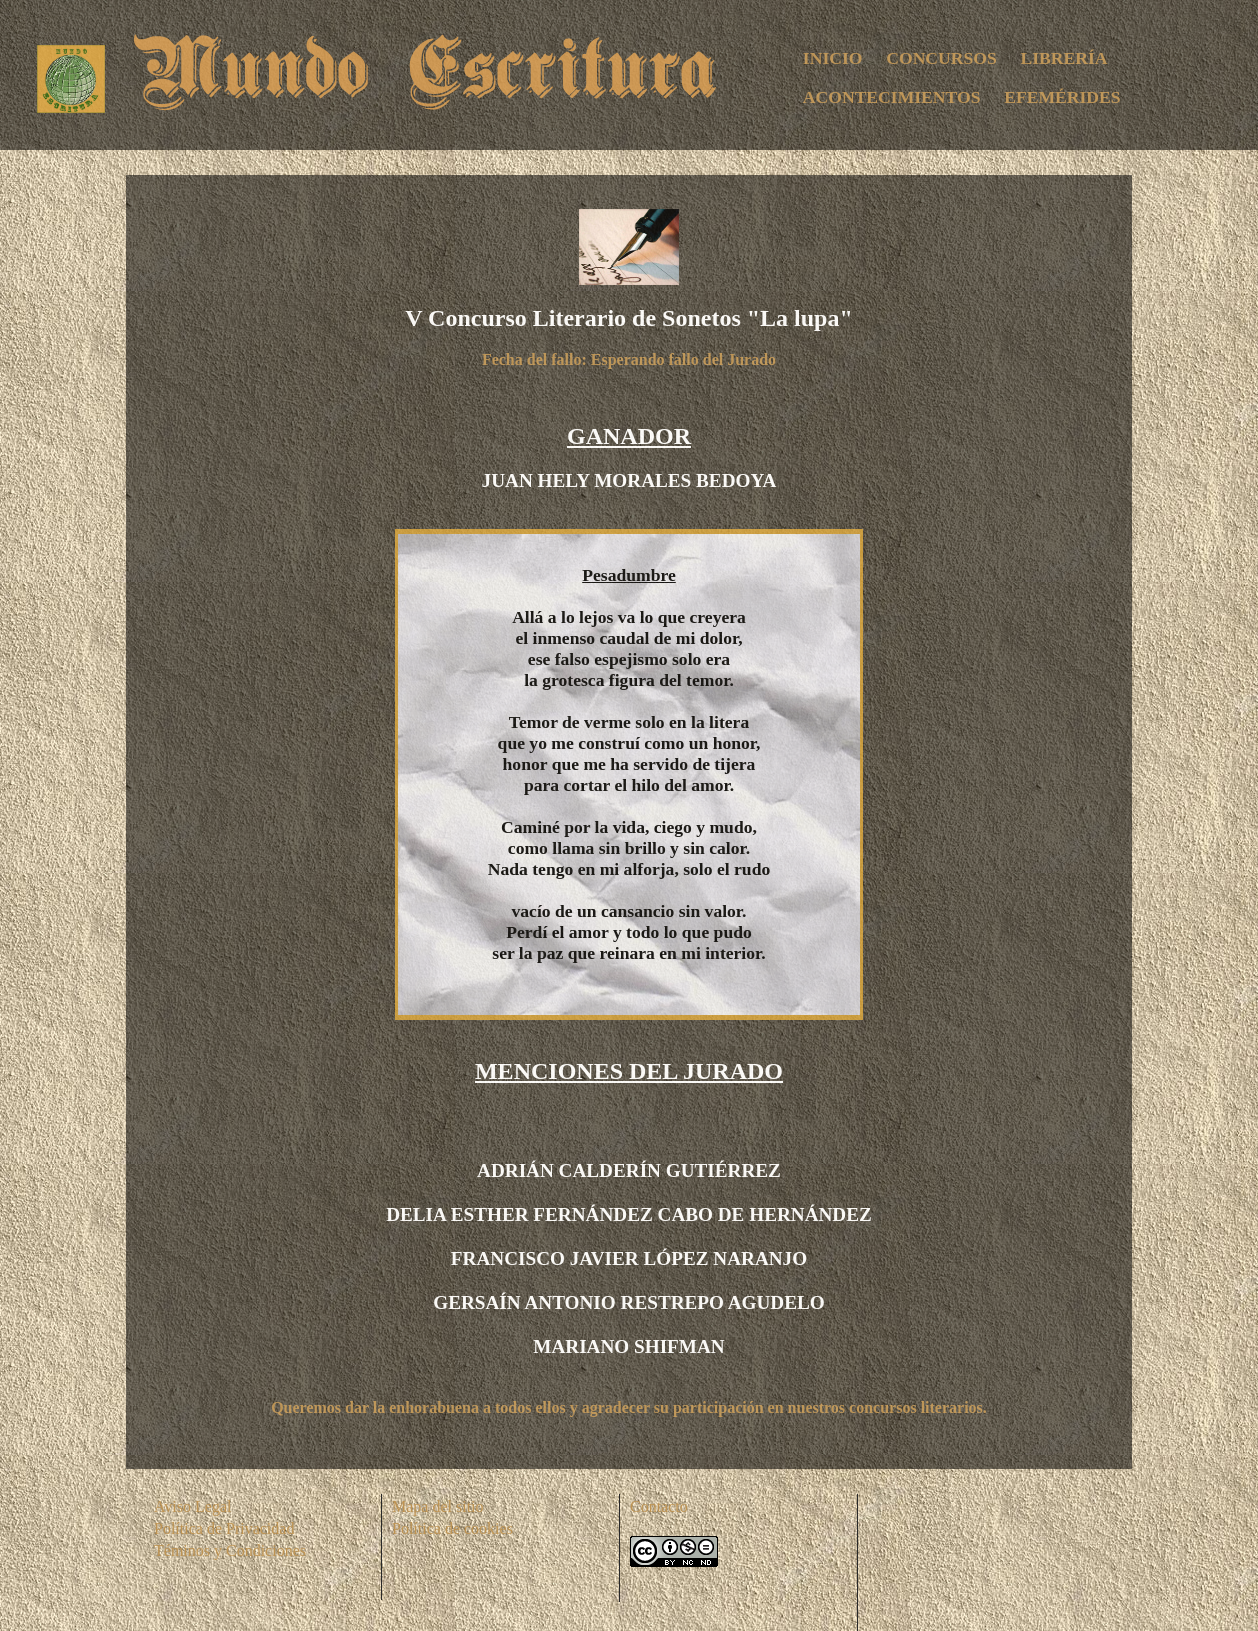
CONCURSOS (941, 58)
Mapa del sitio (438, 1506)
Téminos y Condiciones (230, 1550)
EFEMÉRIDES (1062, 97)
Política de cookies (452, 1528)
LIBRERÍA (1064, 58)
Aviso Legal (192, 1506)
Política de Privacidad (224, 1528)
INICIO (833, 58)
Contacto (659, 1506)
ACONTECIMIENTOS (892, 97)
